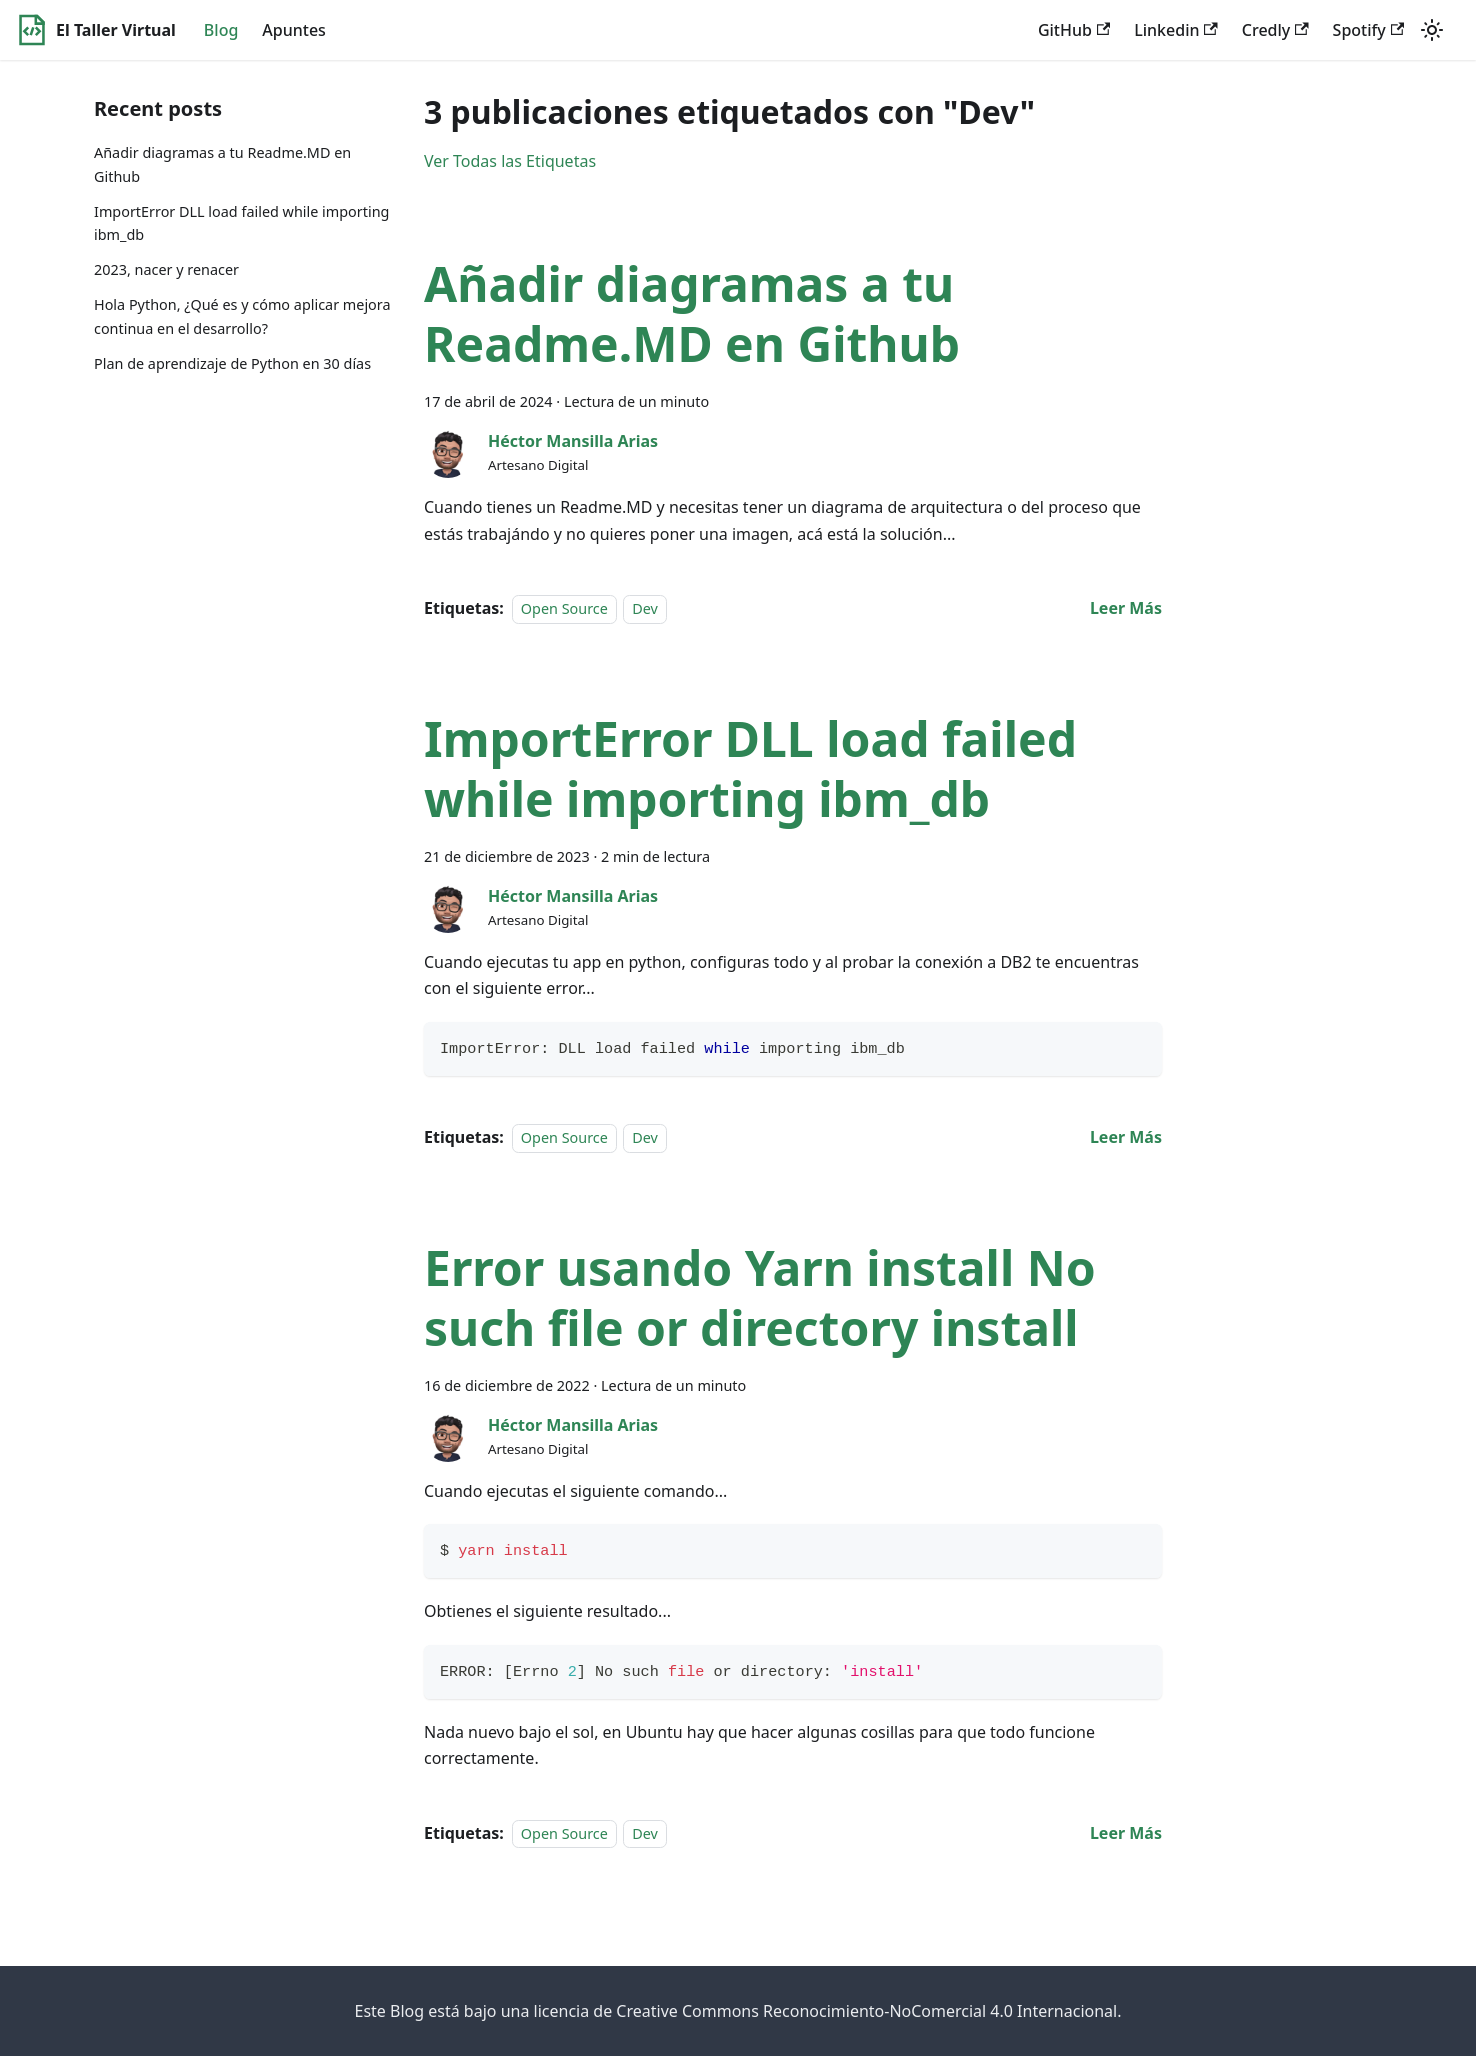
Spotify (1368, 30)
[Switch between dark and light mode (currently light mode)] (1432, 30)
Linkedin (1176, 30)
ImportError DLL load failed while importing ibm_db (241, 223)
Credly (1275, 30)
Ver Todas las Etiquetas (510, 161)
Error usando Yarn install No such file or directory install (760, 1297)
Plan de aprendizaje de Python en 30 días (232, 363)
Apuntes (294, 30)
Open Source (564, 608)
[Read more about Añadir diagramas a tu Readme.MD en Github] (1126, 608)
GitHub (1074, 30)
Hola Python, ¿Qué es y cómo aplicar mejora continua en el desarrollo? (242, 316)
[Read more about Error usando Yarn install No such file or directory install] (1126, 1833)
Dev (645, 608)
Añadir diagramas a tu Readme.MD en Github (222, 164)
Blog (221, 30)
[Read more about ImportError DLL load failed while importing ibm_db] (1126, 1137)
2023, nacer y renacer (166, 269)
